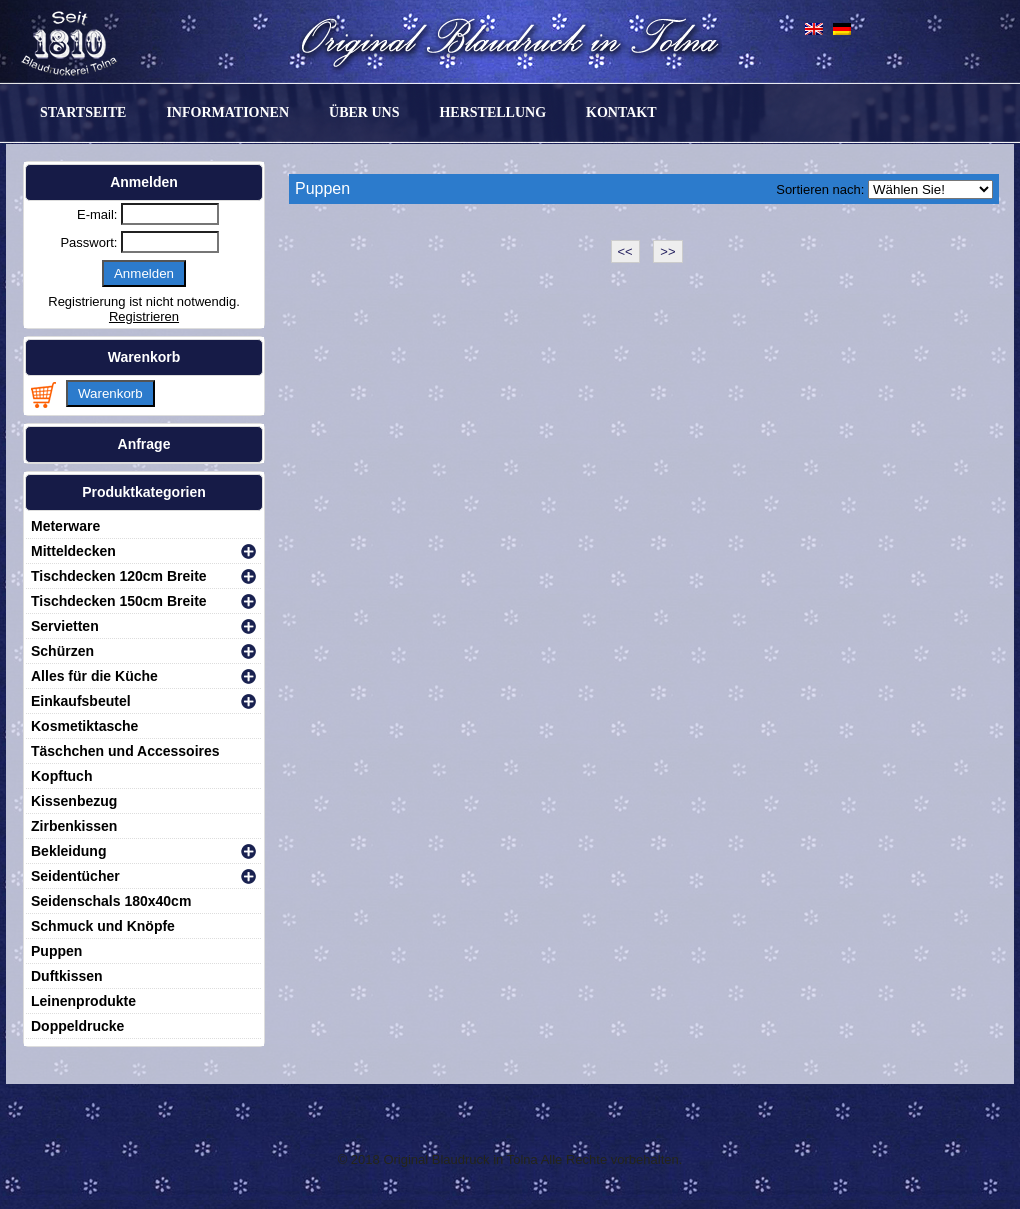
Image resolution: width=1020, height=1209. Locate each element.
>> (667, 251)
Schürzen (62, 651)
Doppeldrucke (77, 1026)
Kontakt (621, 112)
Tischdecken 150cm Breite (119, 601)
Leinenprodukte (83, 1001)
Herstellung (492, 112)
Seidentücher (75, 876)
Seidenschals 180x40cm (111, 901)
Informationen (227, 112)
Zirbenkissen (74, 826)
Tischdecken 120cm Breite (119, 576)
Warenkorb (110, 393)
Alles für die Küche (94, 676)
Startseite (83, 112)
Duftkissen (67, 976)
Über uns (364, 112)
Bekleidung (68, 851)
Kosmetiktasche (84, 726)
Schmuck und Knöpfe (103, 926)
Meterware (65, 526)
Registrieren (144, 316)
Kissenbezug (74, 801)
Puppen (56, 951)
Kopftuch (61, 776)
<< (625, 251)
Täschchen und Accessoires (125, 751)
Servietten (65, 626)
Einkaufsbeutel (81, 701)
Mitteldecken (73, 551)
